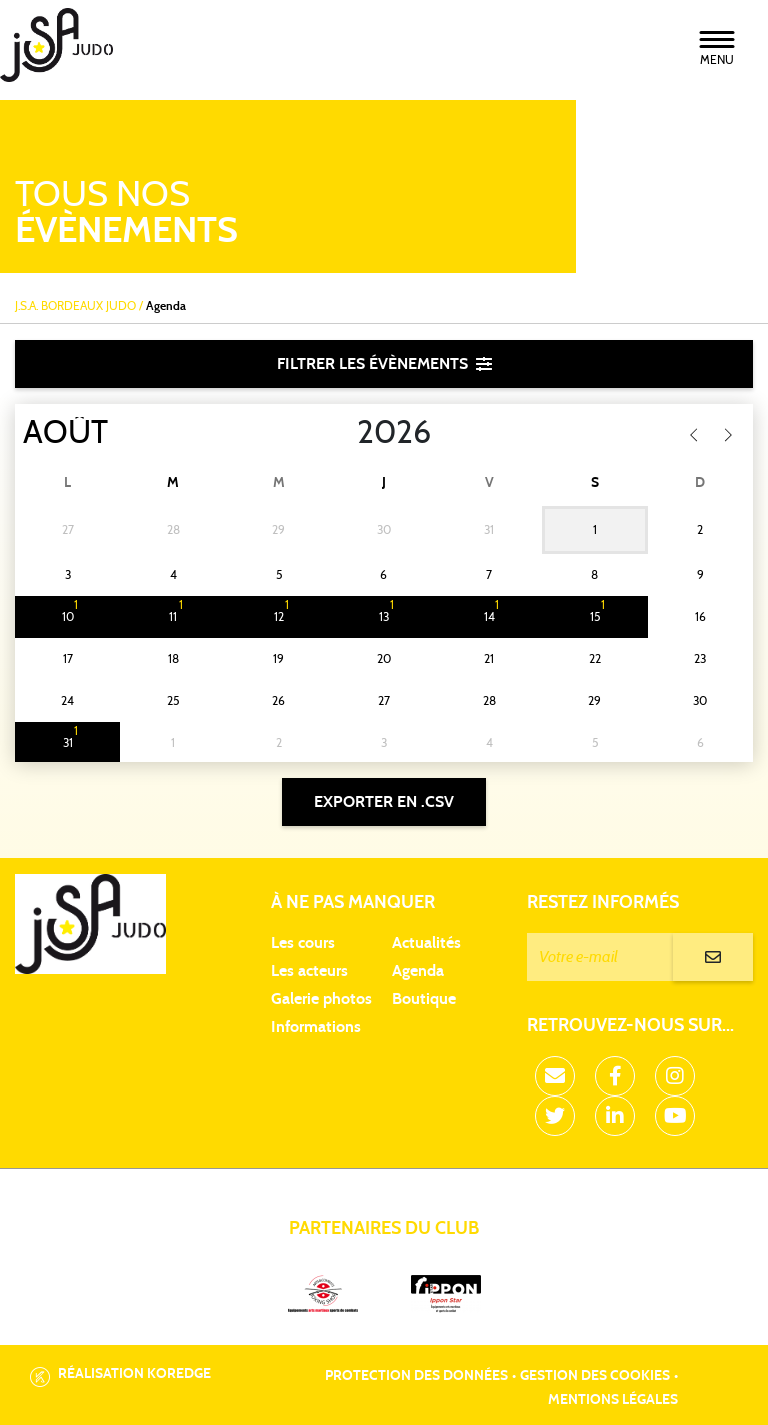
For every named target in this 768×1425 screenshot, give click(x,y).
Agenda (418, 971)
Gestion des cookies (595, 1376)
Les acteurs (309, 971)
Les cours (303, 943)
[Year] (341, 433)
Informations (316, 1027)
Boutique (424, 999)
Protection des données (416, 1376)
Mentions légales (613, 1400)
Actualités (426, 943)
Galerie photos (321, 999)
